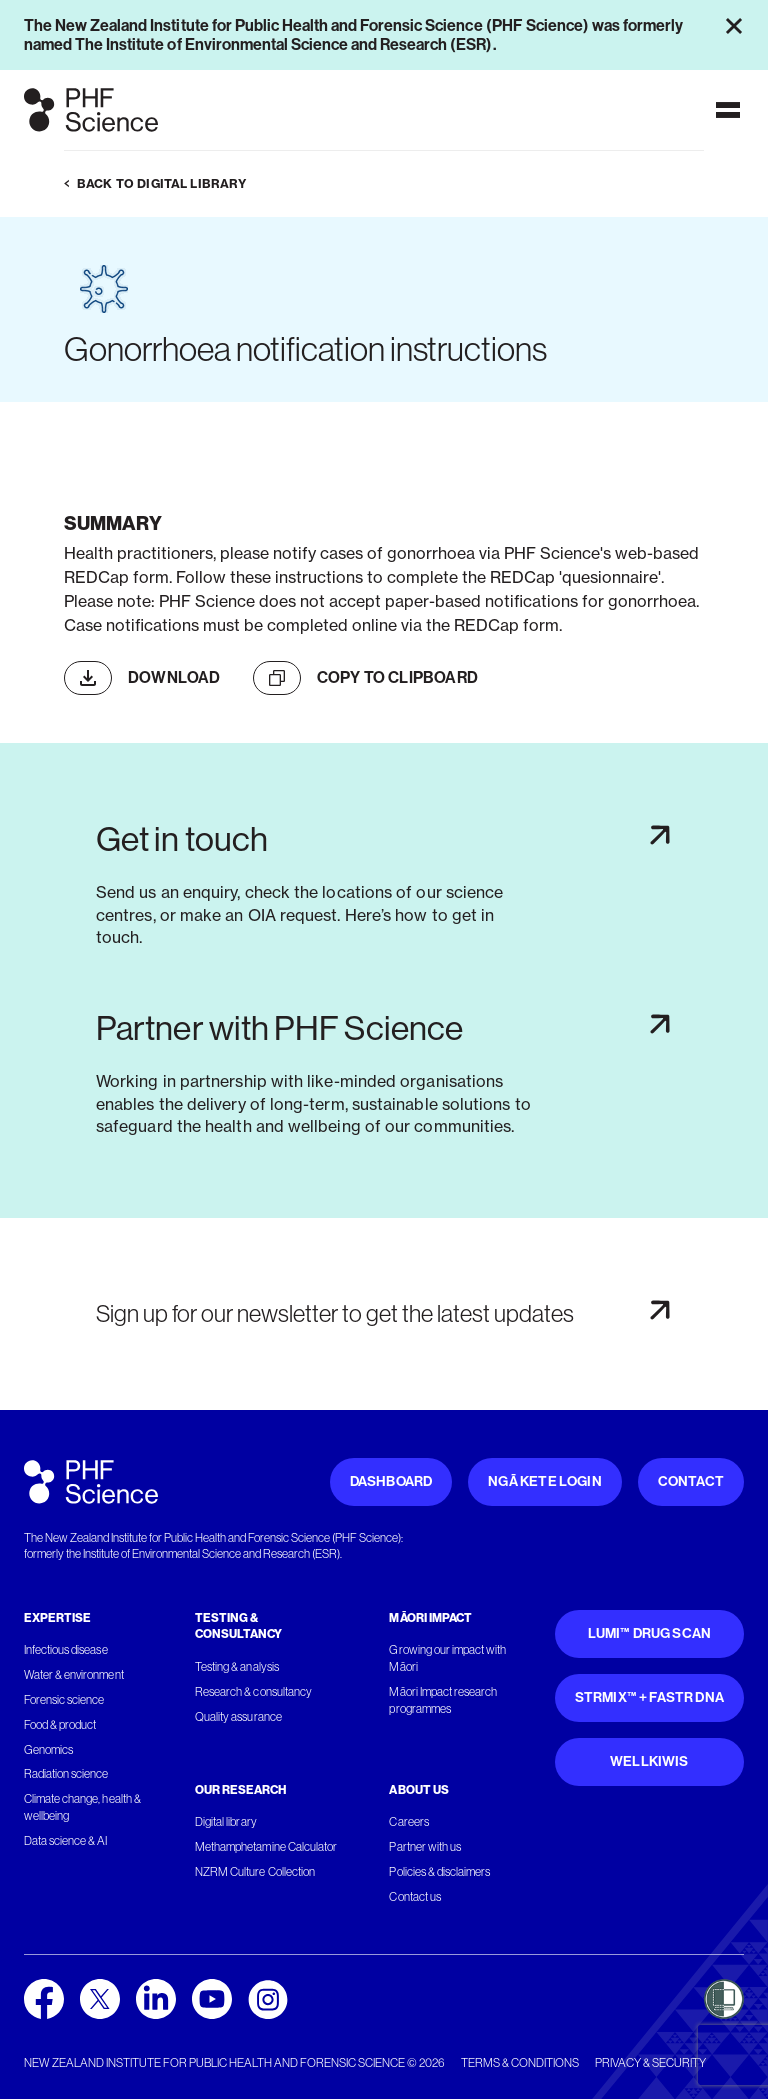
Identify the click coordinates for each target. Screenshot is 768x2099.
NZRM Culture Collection (255, 1872)
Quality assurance (238, 1717)
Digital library (225, 1822)
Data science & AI (66, 1841)
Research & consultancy (253, 1692)
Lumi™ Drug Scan (650, 1633)
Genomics (48, 1750)
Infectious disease (66, 1650)
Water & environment (74, 1675)
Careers (408, 1822)
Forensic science (64, 1700)
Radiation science (66, 1774)
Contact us (414, 1897)
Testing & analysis (237, 1667)
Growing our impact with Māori (447, 1658)
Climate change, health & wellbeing (82, 1807)
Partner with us (424, 1847)
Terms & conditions (520, 2063)
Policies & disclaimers (439, 1872)
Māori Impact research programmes (443, 1700)
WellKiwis (649, 1761)
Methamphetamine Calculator (266, 1847)
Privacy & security (650, 2063)
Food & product (60, 1725)
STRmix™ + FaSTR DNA (649, 1697)
